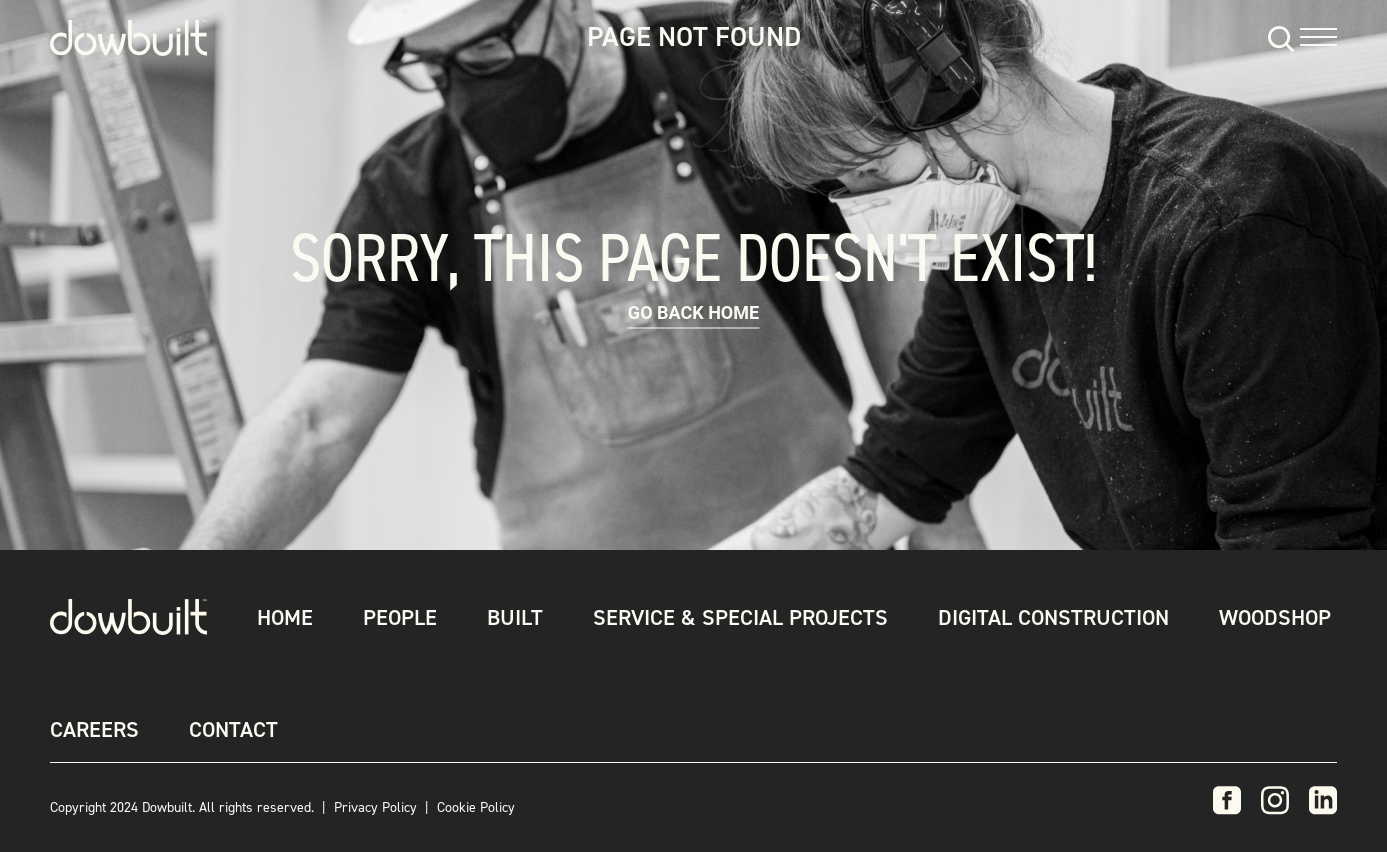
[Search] (1278, 37)
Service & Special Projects (740, 617)
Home (285, 617)
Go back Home (693, 312)
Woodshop (1275, 617)
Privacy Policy (375, 807)
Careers (94, 729)
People (400, 617)
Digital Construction (1053, 617)
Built (515, 617)
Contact (233, 729)
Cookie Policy (476, 807)
